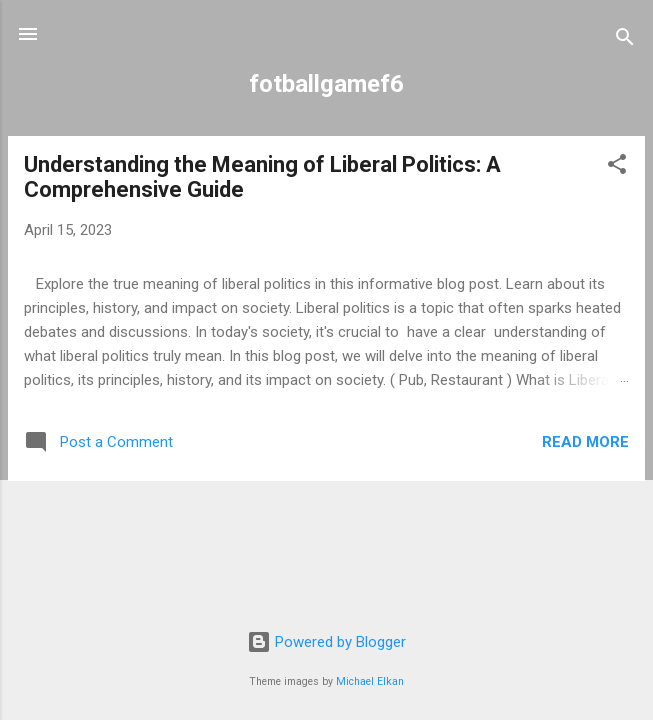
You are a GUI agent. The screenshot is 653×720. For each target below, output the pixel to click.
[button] (617, 167)
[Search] (625, 40)
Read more (585, 442)
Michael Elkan (370, 681)
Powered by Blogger (326, 642)
